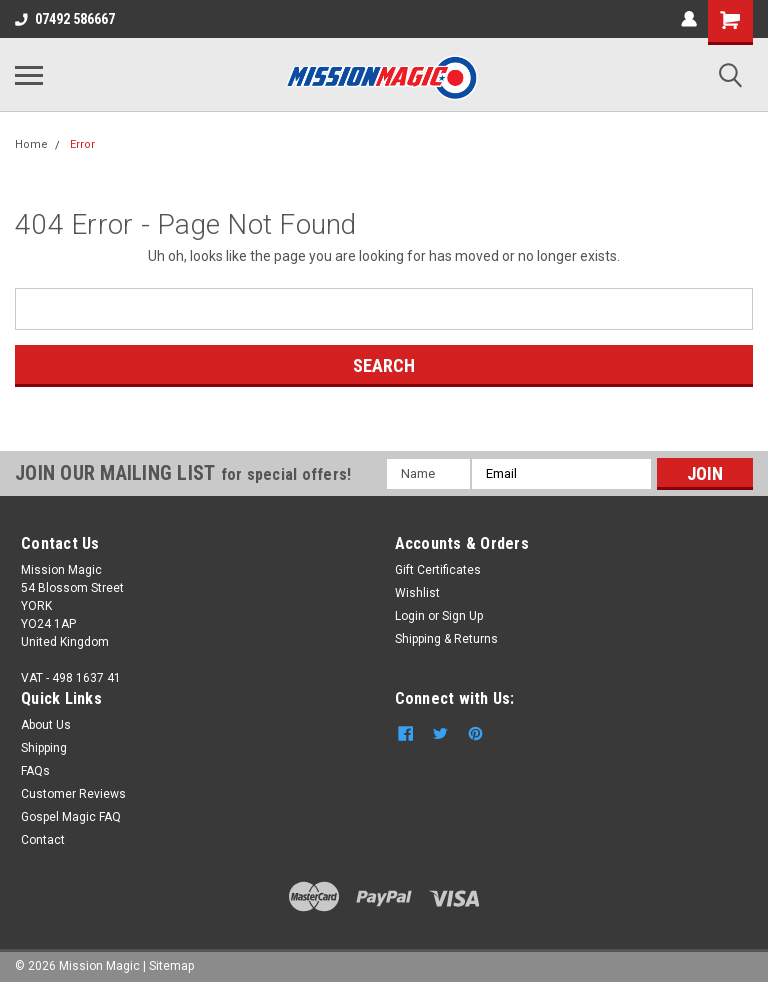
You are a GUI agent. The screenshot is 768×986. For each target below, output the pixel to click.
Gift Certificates (438, 570)
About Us (46, 725)
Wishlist (417, 593)
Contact (43, 840)
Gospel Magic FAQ (71, 817)
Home (31, 144)
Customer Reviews (73, 794)
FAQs (35, 771)
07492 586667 (65, 19)
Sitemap (171, 966)
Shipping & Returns (446, 639)
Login (410, 616)
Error (82, 144)
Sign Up (462, 616)
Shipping (44, 748)
